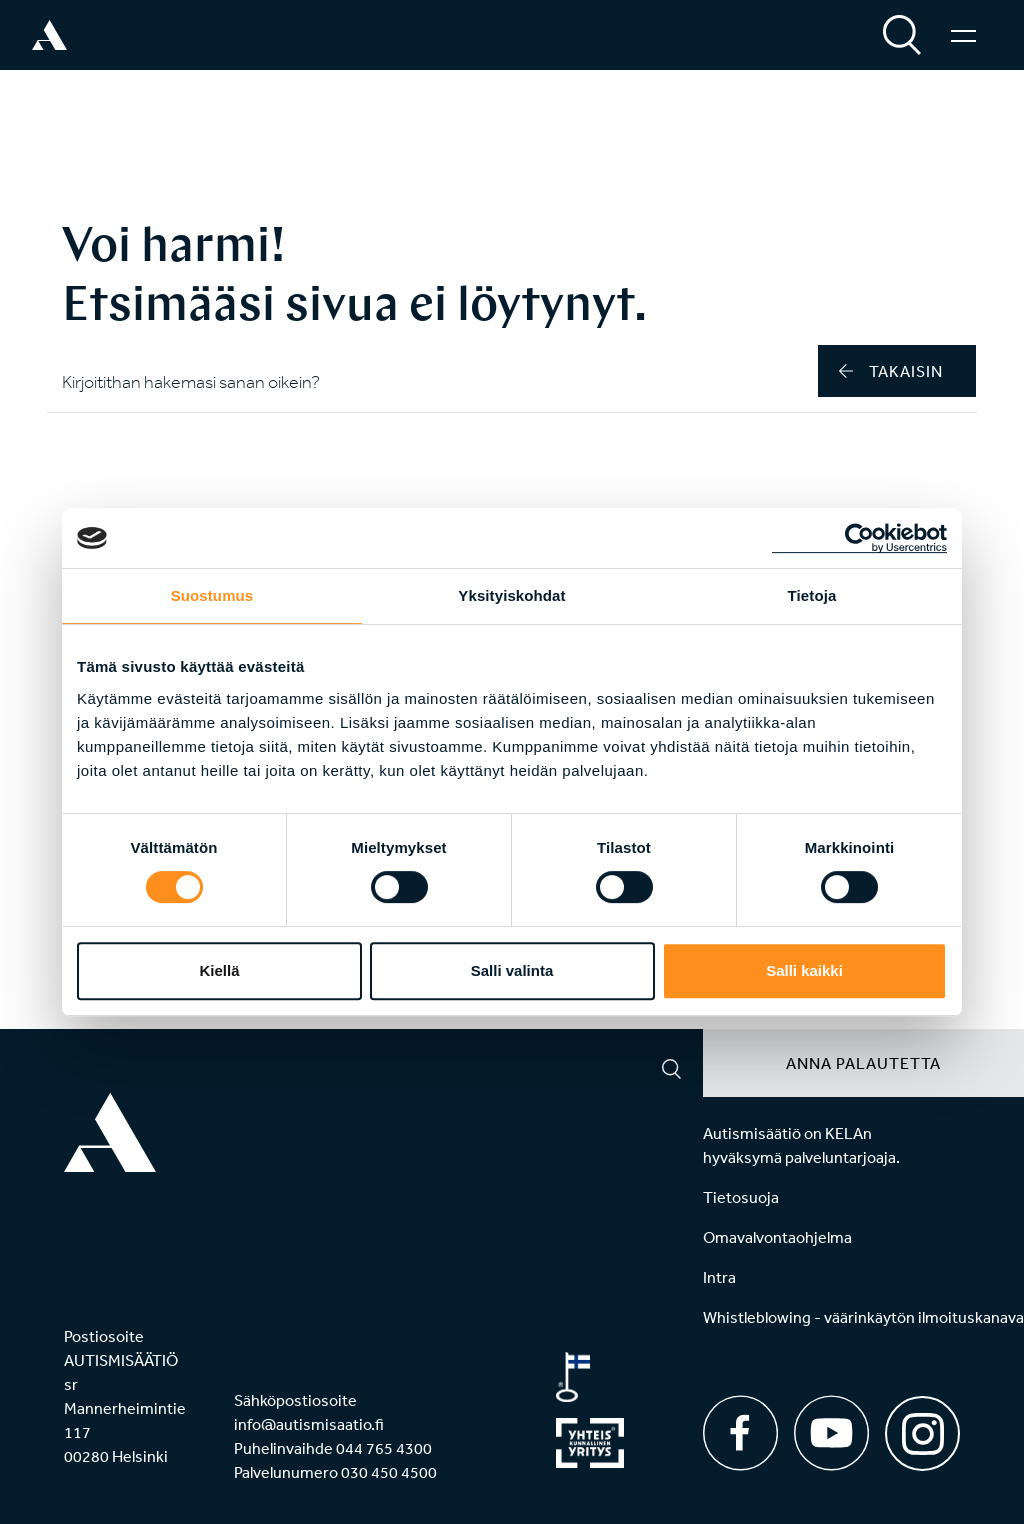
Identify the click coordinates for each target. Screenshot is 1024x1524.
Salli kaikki (804, 970)
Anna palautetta (863, 1063)
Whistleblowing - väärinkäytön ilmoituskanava (863, 1317)
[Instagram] (922, 1426)
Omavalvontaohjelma (777, 1237)
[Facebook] (740, 1433)
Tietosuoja (741, 1197)
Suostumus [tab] (212, 595)
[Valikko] (963, 35)
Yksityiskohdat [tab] (511, 595)
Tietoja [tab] (812, 595)
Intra (719, 1277)
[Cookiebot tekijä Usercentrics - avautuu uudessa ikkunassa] (859, 538)
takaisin (891, 371)
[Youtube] (831, 1433)
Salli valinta (512, 970)
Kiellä (219, 970)
